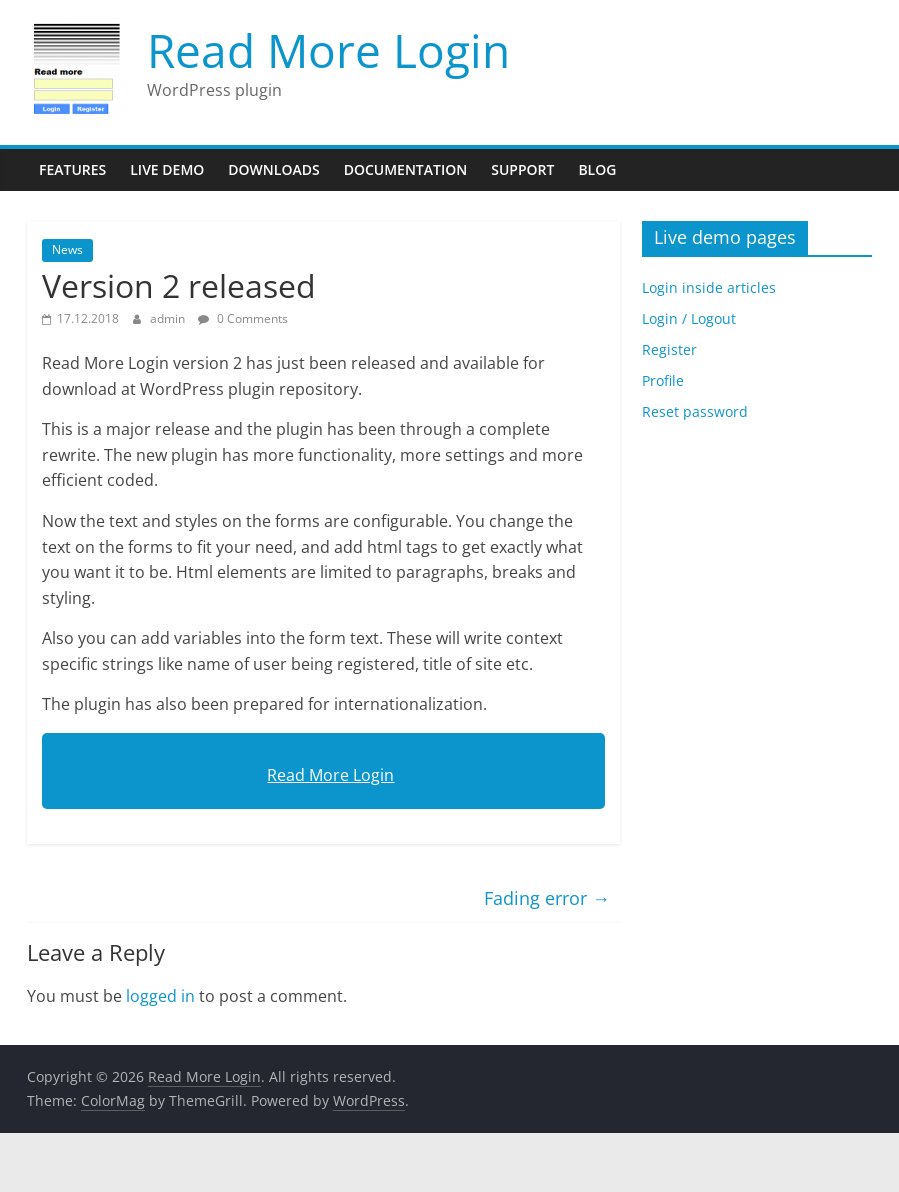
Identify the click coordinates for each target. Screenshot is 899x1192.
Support (522, 169)
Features (72, 169)
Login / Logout (689, 318)
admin (169, 318)
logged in (160, 996)
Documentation (406, 169)
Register (669, 349)
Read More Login (328, 50)
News (67, 249)
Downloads (273, 169)
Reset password (695, 411)
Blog (597, 169)
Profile (663, 380)
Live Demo (167, 169)
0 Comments (243, 318)
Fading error (547, 898)
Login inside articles (709, 287)
